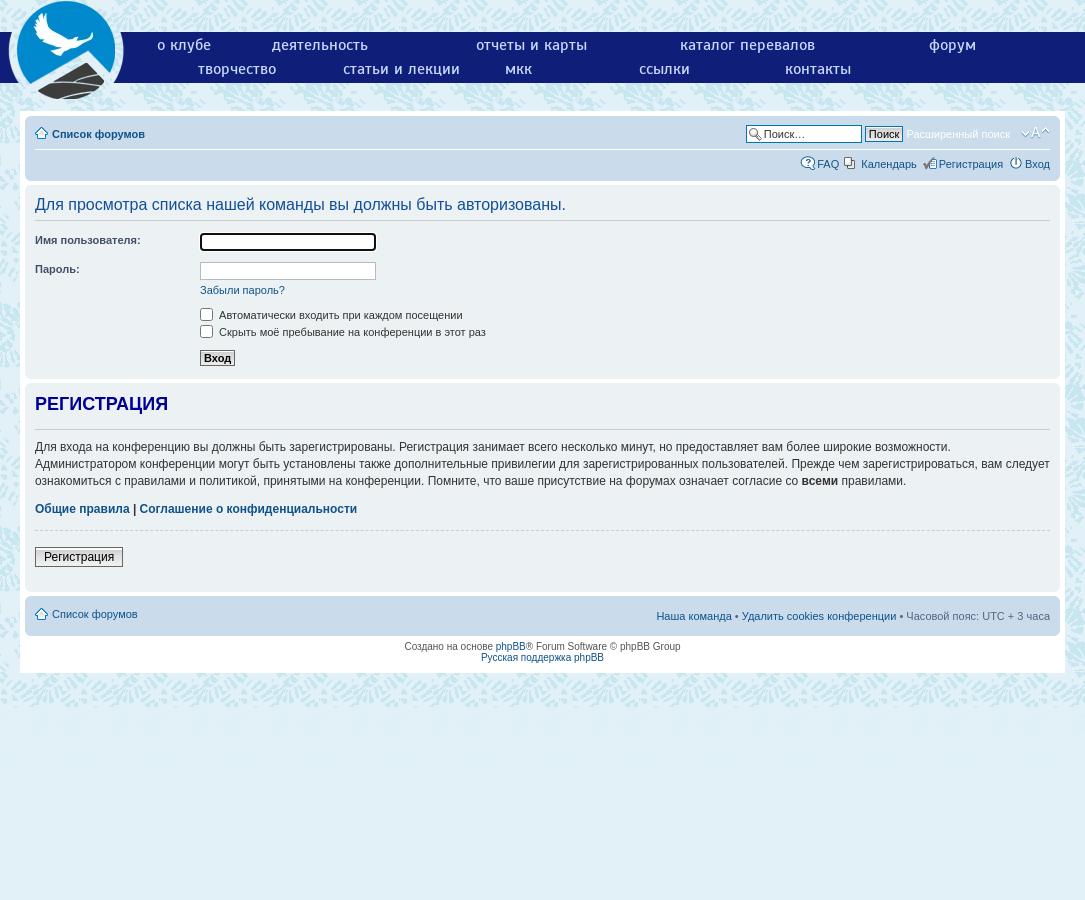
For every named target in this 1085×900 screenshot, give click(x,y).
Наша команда (693, 616)
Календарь (889, 164)
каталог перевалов (747, 45)
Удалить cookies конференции (819, 616)
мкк (518, 69)
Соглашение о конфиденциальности (249, 509)
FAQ (828, 164)
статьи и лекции (401, 69)
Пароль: (57, 269)
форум (952, 45)
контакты (818, 69)
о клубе (184, 45)
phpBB (511, 646)
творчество (237, 69)
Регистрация (971, 164)
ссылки (664, 69)
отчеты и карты (531, 45)
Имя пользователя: (88, 240)
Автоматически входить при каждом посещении (331, 315)
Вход (1037, 164)
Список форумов (98, 134)
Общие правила (82, 509)
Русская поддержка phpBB (542, 657)
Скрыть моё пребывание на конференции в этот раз (343, 332)
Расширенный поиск (958, 134)
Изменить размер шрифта (1035, 133)
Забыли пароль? (242, 290)
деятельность (320, 45)
